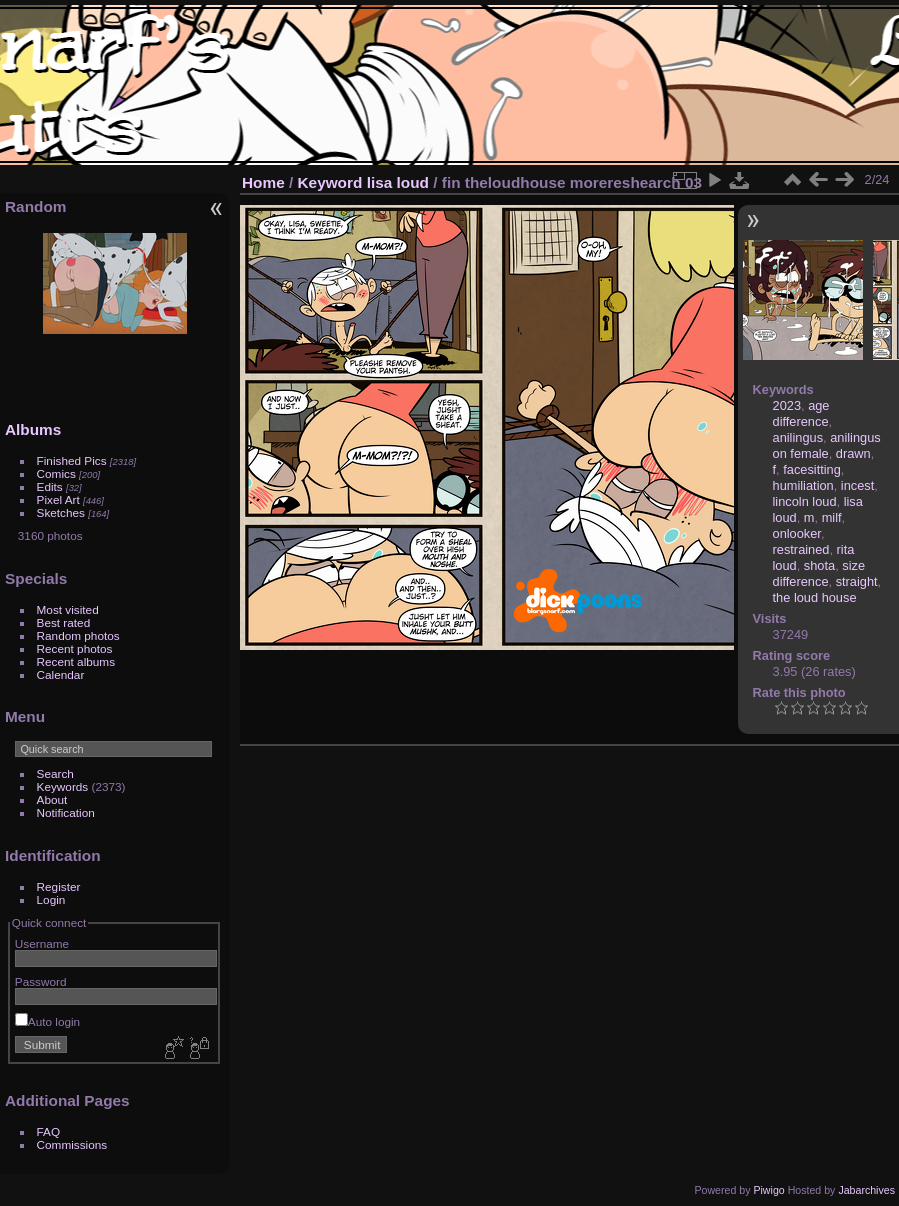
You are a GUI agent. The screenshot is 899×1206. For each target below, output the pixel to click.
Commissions (72, 1144)
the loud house (815, 597)
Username (42, 943)
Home (263, 182)
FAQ (49, 1131)
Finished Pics (72, 460)
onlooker (797, 533)
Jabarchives (866, 1190)
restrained (801, 549)
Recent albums (76, 661)
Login (51, 899)
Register (59, 886)
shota (819, 565)
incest (857, 485)
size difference (819, 573)
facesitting (812, 469)
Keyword (330, 182)
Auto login (47, 1021)
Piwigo (768, 1190)
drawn (853, 453)
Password (41, 981)
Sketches (61, 512)
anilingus (798, 437)
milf (832, 517)
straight (857, 581)
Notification (66, 812)
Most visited (68, 609)
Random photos (78, 635)
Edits (50, 486)
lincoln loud (805, 501)
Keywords (63, 786)
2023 (787, 405)
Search (55, 773)
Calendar (61, 674)
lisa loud (398, 182)
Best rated (64, 622)
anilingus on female (827, 445)
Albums (33, 429)
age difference (801, 413)
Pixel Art (58, 499)
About (52, 799)
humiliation (803, 485)
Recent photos (75, 648)
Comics (56, 473)
